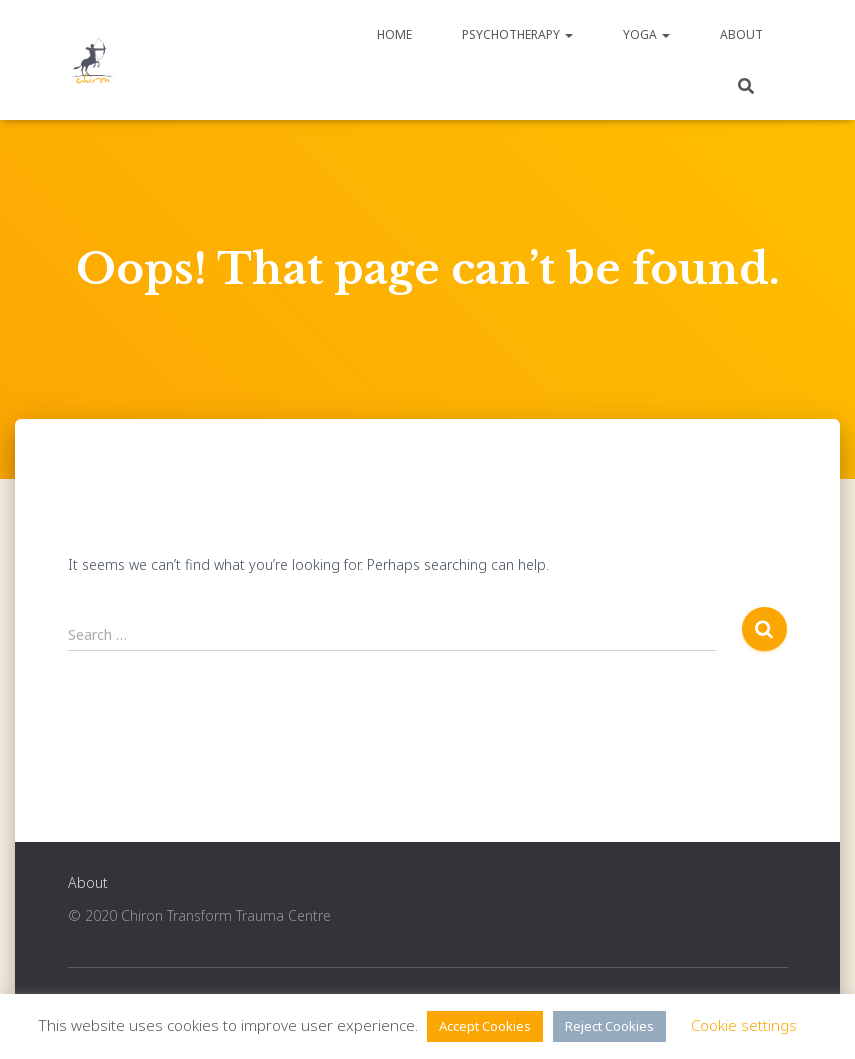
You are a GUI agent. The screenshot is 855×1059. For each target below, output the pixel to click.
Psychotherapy (517, 34)
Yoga (646, 34)
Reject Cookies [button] (609, 1026)
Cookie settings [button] (744, 1025)
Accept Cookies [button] (485, 1026)
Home (394, 34)
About (741, 34)
